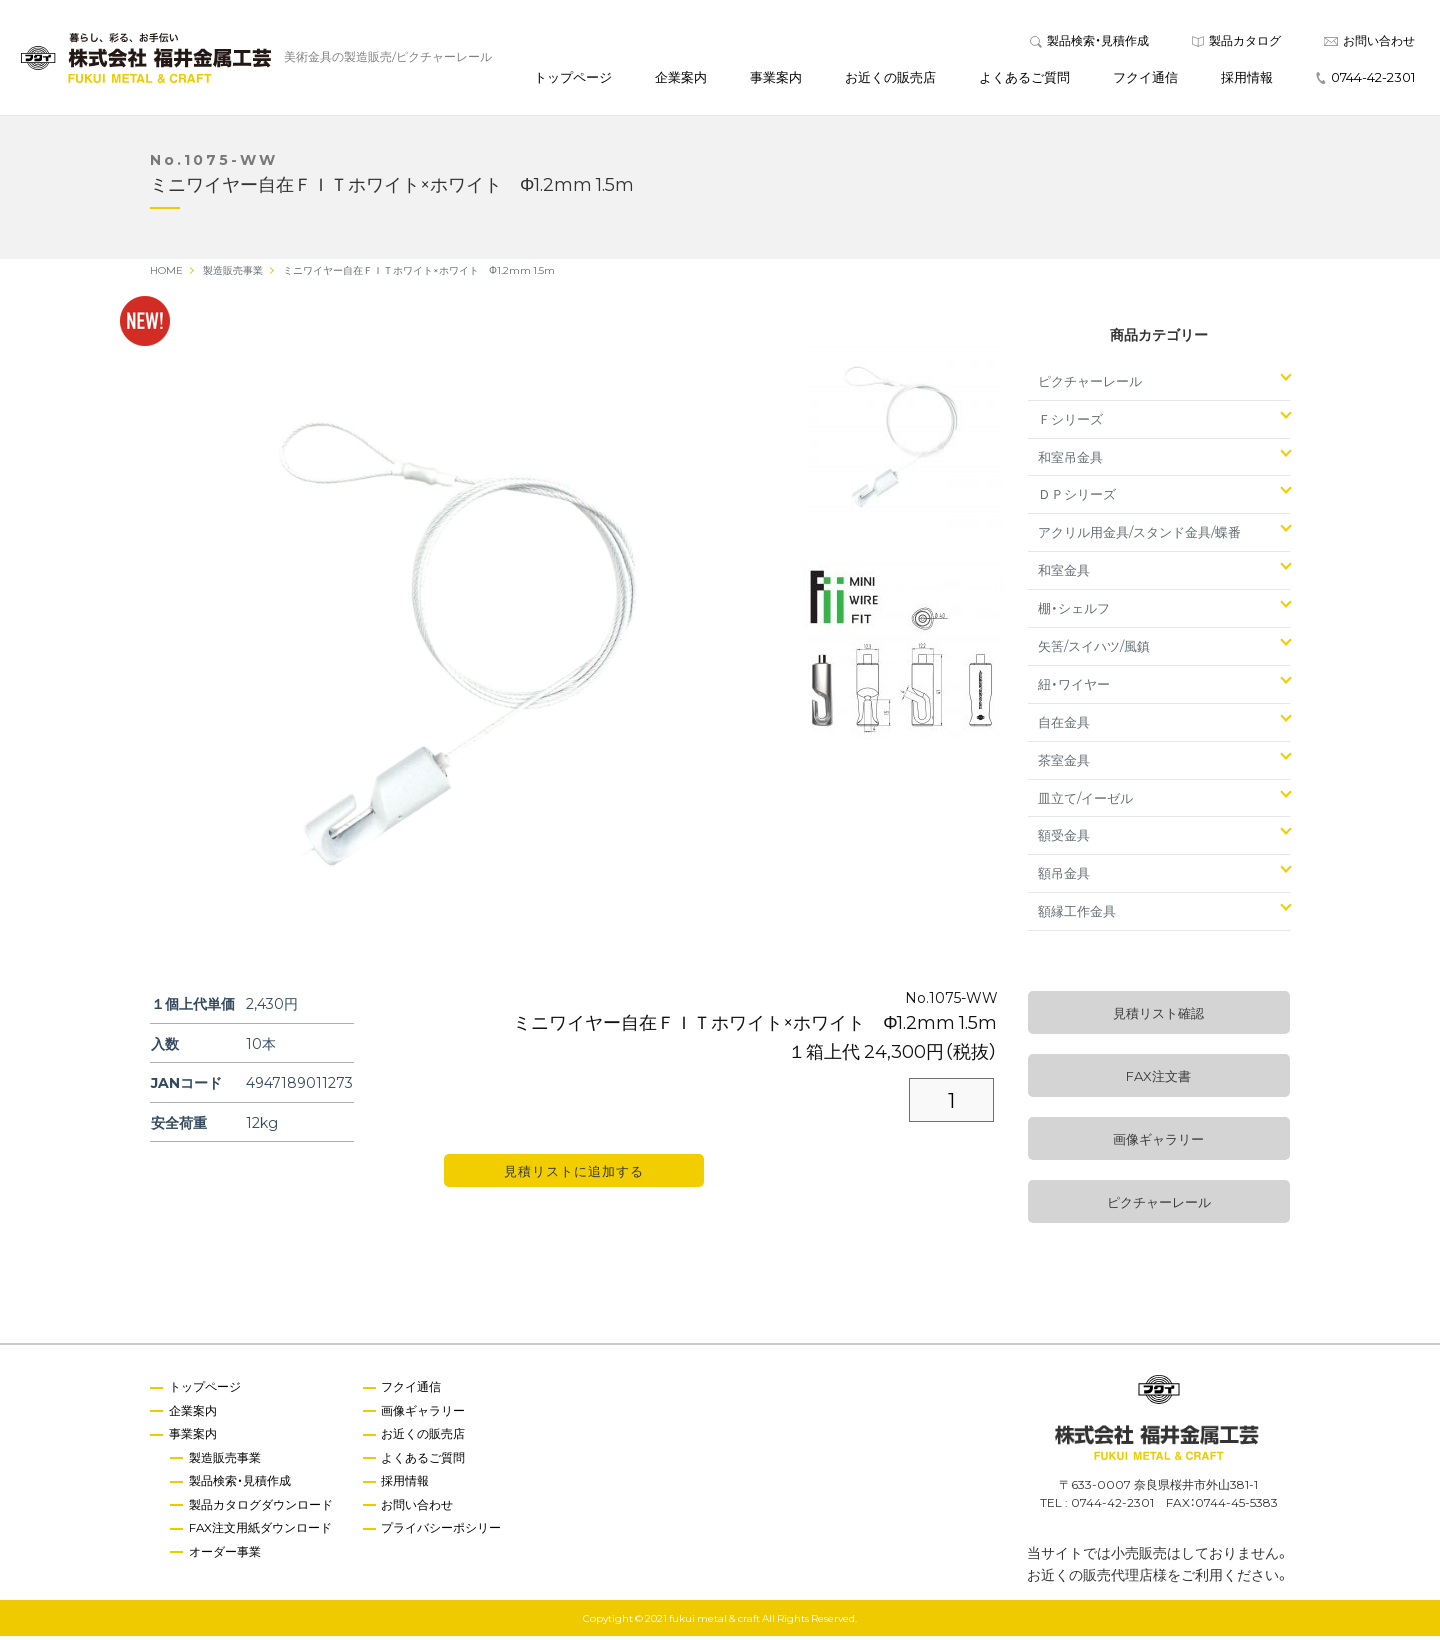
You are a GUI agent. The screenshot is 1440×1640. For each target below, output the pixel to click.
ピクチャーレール (1090, 384)
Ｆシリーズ (1070, 422)
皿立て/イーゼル (1085, 801)
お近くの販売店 (890, 78)
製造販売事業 (226, 1462)
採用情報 (1247, 78)
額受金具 (1064, 839)
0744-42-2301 (1365, 78)
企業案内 (681, 78)
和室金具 (1064, 574)
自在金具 (1064, 725)
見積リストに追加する (574, 1175)
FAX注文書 (1158, 1080)
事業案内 (776, 78)
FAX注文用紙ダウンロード (262, 1533)
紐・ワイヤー (1074, 687)
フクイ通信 (1145, 78)
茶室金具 (1064, 763)
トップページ (573, 78)
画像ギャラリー (1158, 1143)
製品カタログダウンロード (262, 1510)
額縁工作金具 (1077, 915)
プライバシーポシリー (444, 1533)
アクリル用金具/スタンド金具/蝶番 (1139, 536)
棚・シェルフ (1074, 612)
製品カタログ (1236, 42)
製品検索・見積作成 (1089, 42)
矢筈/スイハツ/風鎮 (1094, 649)
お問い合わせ (1369, 42)
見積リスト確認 (1158, 1017)
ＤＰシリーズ (1077, 498)
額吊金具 (1064, 877)
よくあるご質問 (1024, 78)
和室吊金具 (1070, 460)
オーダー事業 (226, 1557)
